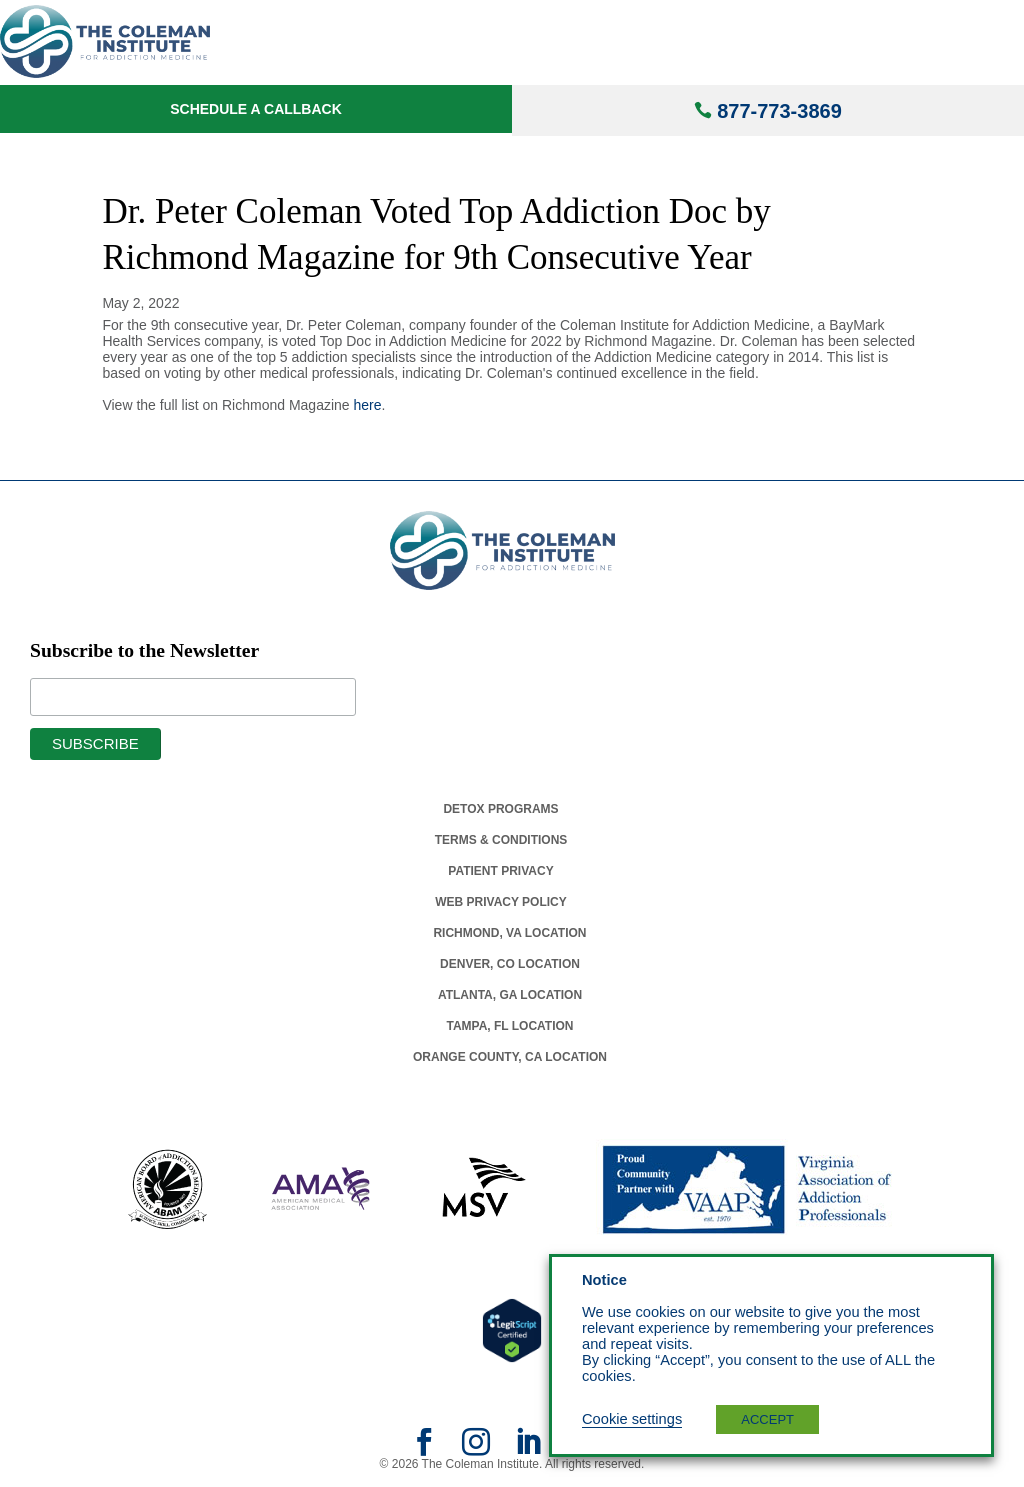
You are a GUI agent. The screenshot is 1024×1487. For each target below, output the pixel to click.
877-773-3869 (779, 111)
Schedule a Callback (256, 109)
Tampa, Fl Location (509, 1026)
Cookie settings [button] (632, 1419)
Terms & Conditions (501, 840)
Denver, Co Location (510, 964)
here (368, 405)
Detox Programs (500, 809)
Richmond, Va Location (509, 933)
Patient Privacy (500, 871)
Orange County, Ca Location (510, 1057)
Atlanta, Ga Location (510, 995)
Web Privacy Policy (501, 902)
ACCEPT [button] (767, 1419)
